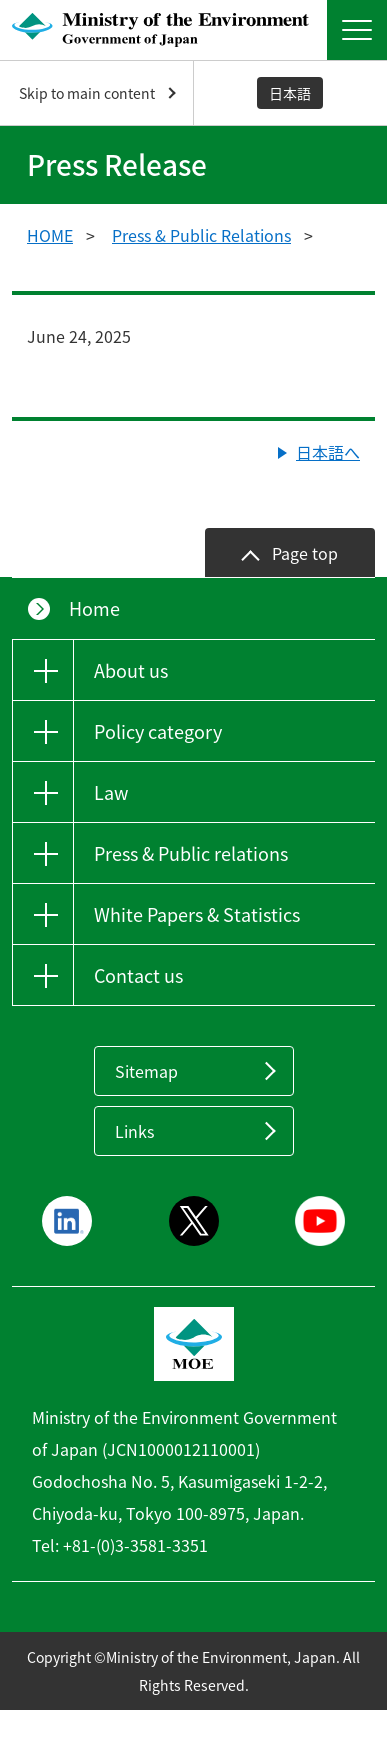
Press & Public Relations (201, 235)
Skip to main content (87, 93)
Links (134, 1131)
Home (94, 608)
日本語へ (328, 452)
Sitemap (146, 1071)
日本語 (290, 93)
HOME (50, 235)
